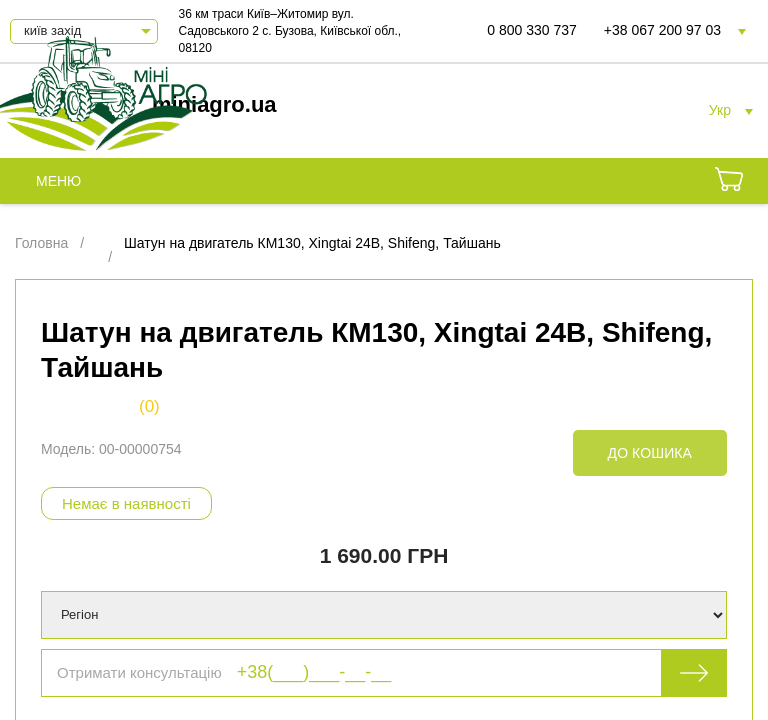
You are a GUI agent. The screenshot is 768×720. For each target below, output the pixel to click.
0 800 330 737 (532, 30)
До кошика (650, 453)
